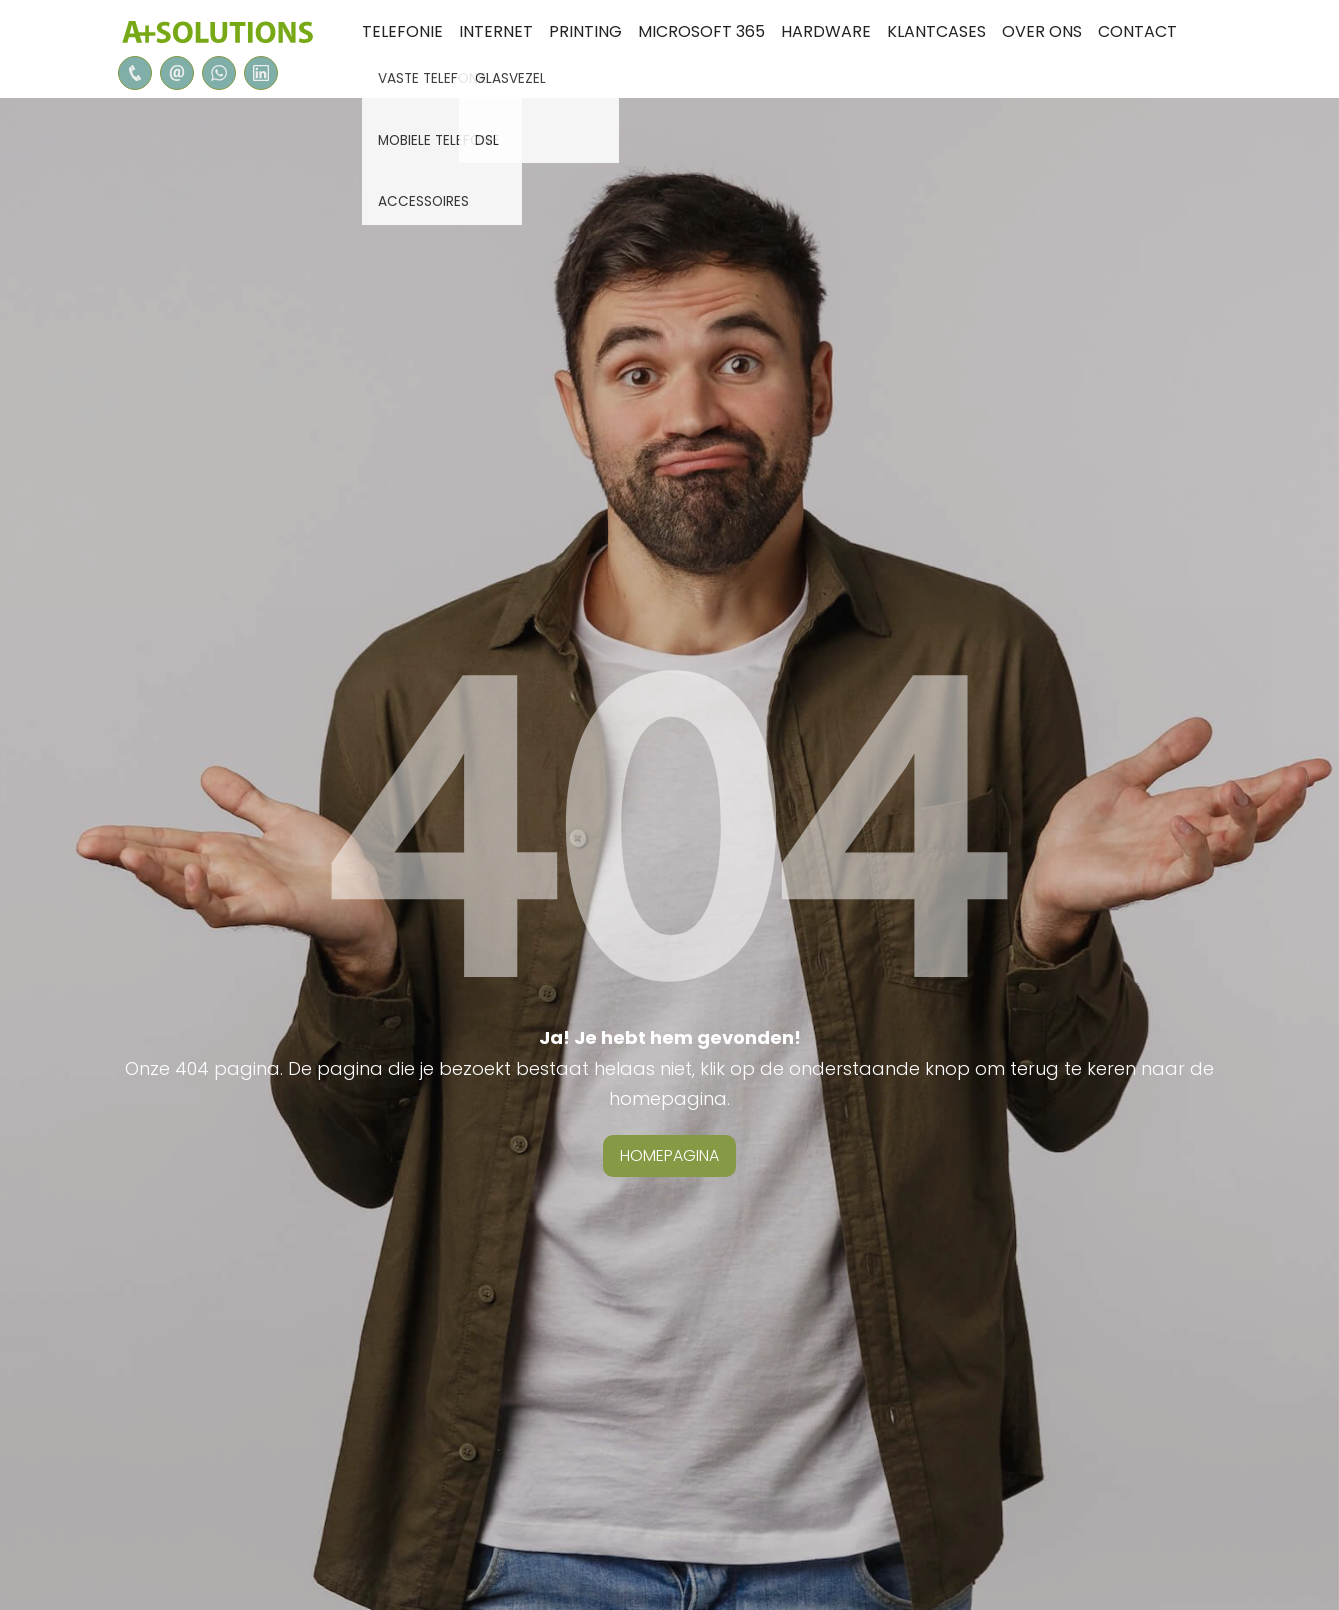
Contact (1137, 31)
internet (496, 31)
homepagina (669, 1155)
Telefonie (402, 31)
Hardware (826, 31)
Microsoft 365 (701, 31)
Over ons (1042, 31)
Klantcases (936, 31)
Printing (585, 31)
